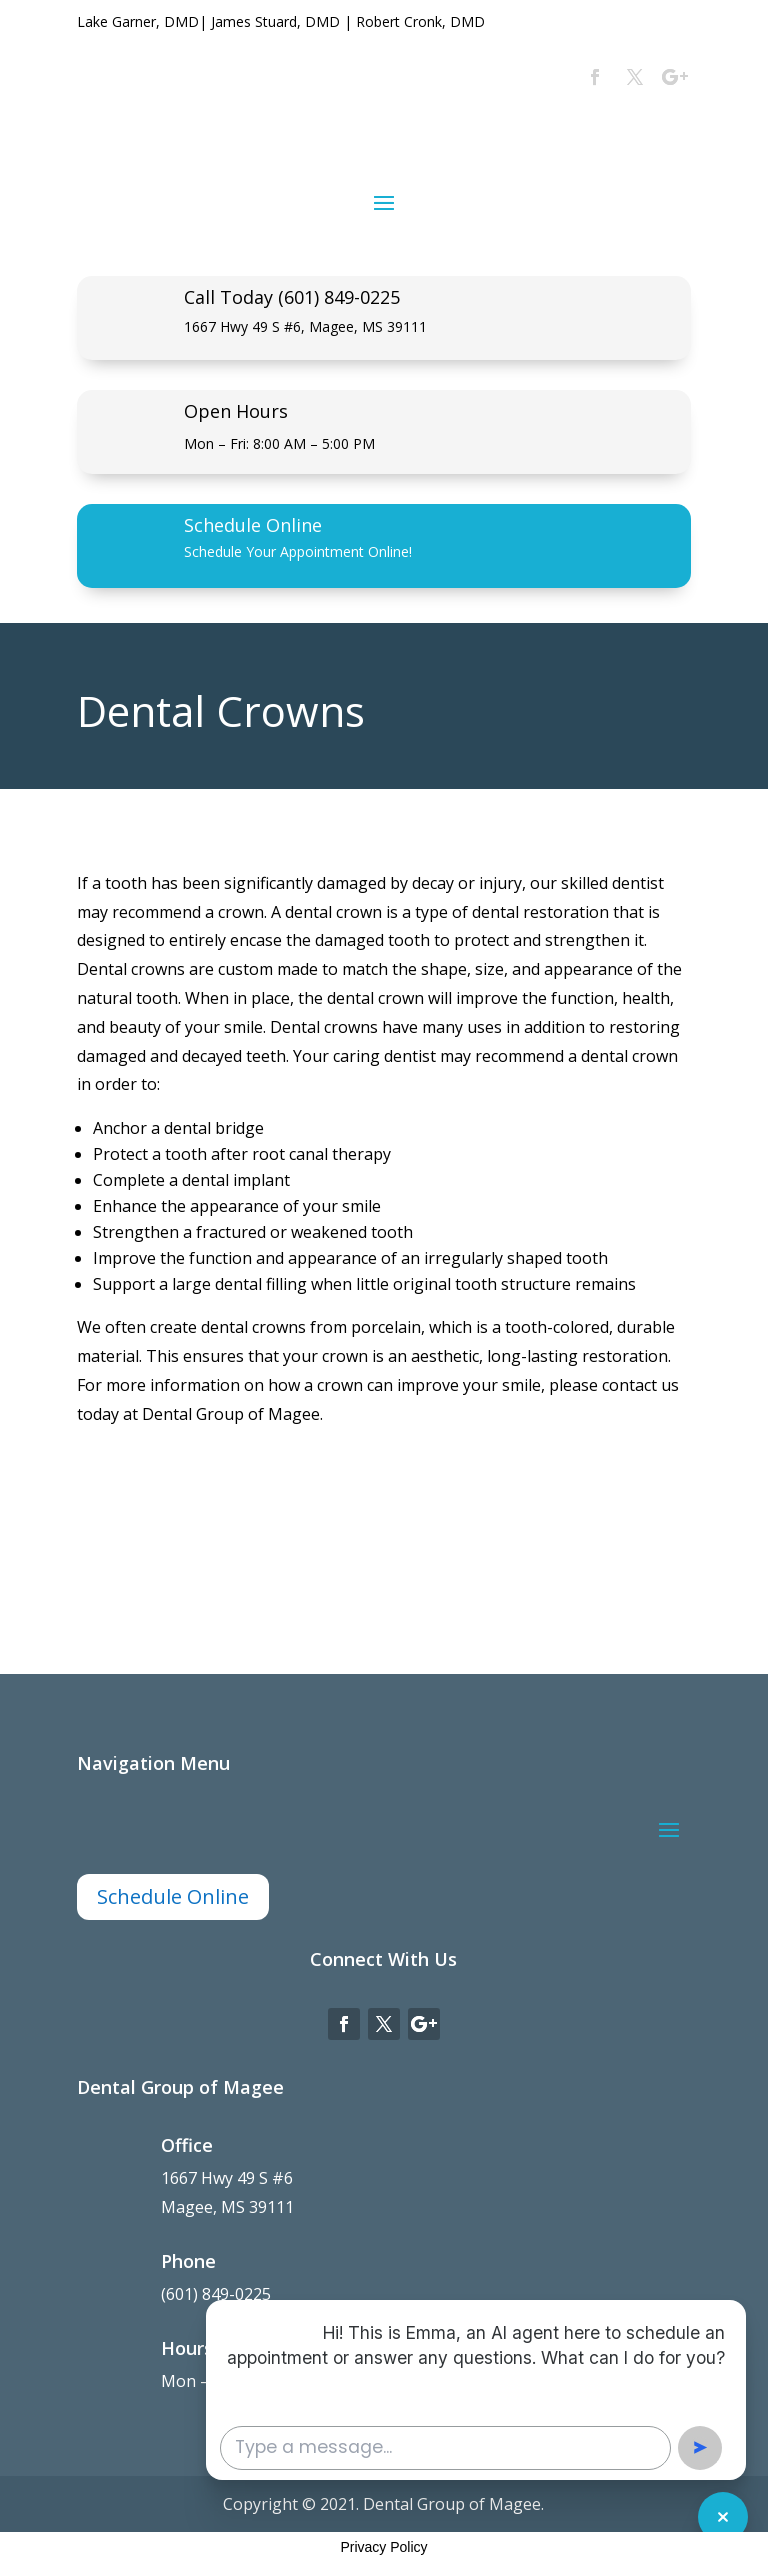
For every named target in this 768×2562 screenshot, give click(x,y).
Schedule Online (253, 525)
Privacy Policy (383, 2547)
